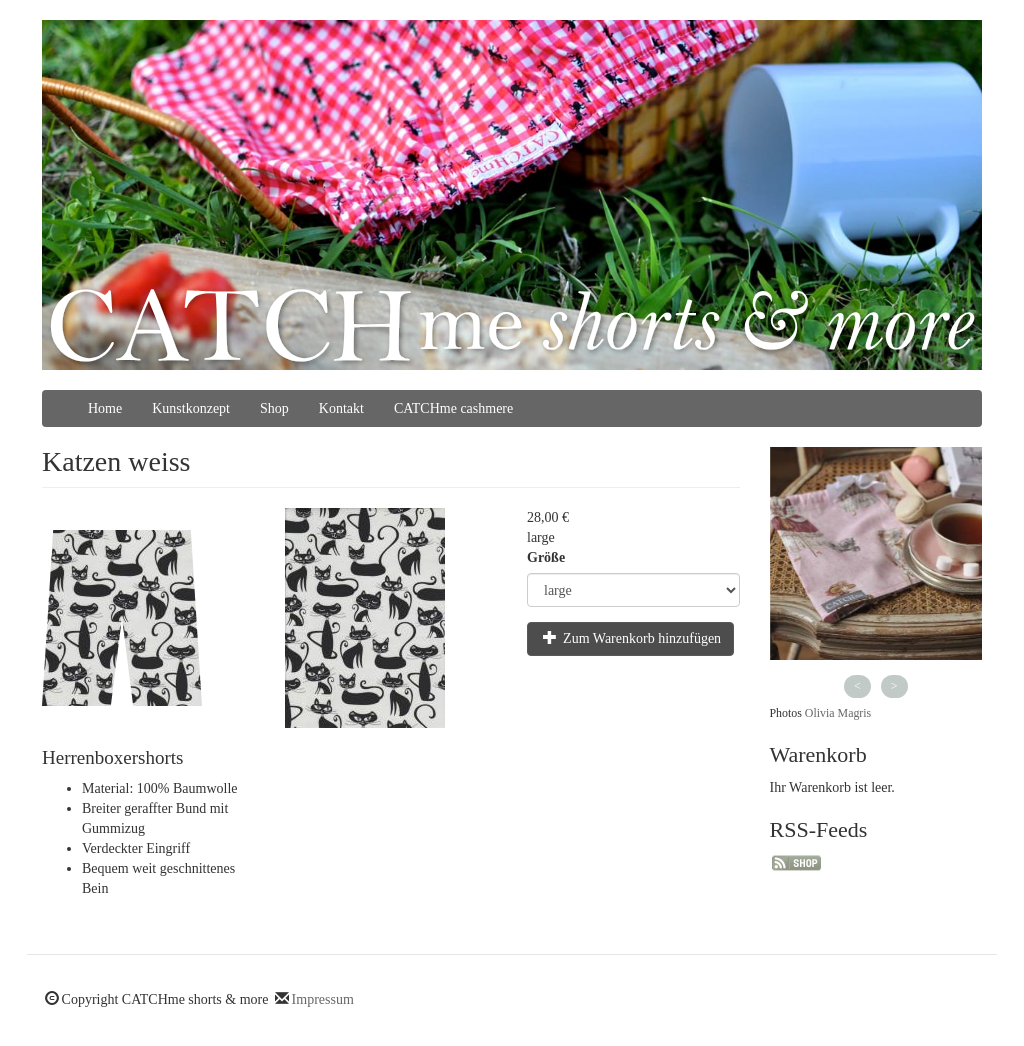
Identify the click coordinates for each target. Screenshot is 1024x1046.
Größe (546, 557)
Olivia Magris (838, 713)
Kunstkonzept (191, 408)
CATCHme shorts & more (512, 325)
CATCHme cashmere (453, 408)
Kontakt (341, 408)
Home (105, 408)
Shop (274, 408)
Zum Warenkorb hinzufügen (632, 638)
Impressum (323, 999)
